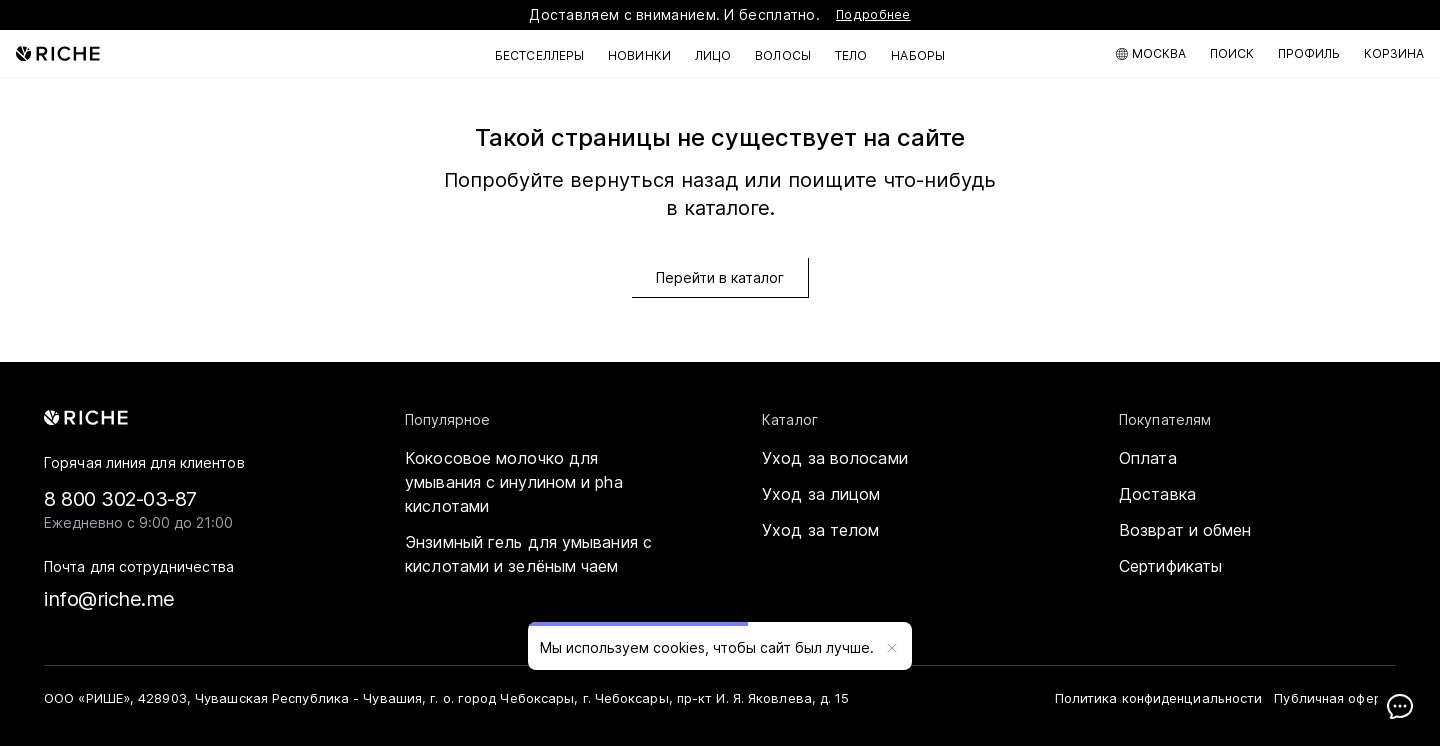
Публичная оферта (1335, 698)
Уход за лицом (821, 494)
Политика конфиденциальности (1159, 698)
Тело (851, 55)
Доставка (1157, 494)
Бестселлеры (539, 55)
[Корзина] (1394, 54)
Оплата (1148, 458)
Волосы (783, 55)
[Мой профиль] (1309, 54)
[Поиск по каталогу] (1232, 54)
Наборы (918, 55)
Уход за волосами (835, 458)
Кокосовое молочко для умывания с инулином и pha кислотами (514, 482)
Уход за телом (820, 530)
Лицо (713, 55)
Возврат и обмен (1185, 530)
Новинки (639, 55)
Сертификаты (1170, 566)
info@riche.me (109, 599)
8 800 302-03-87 (120, 499)
